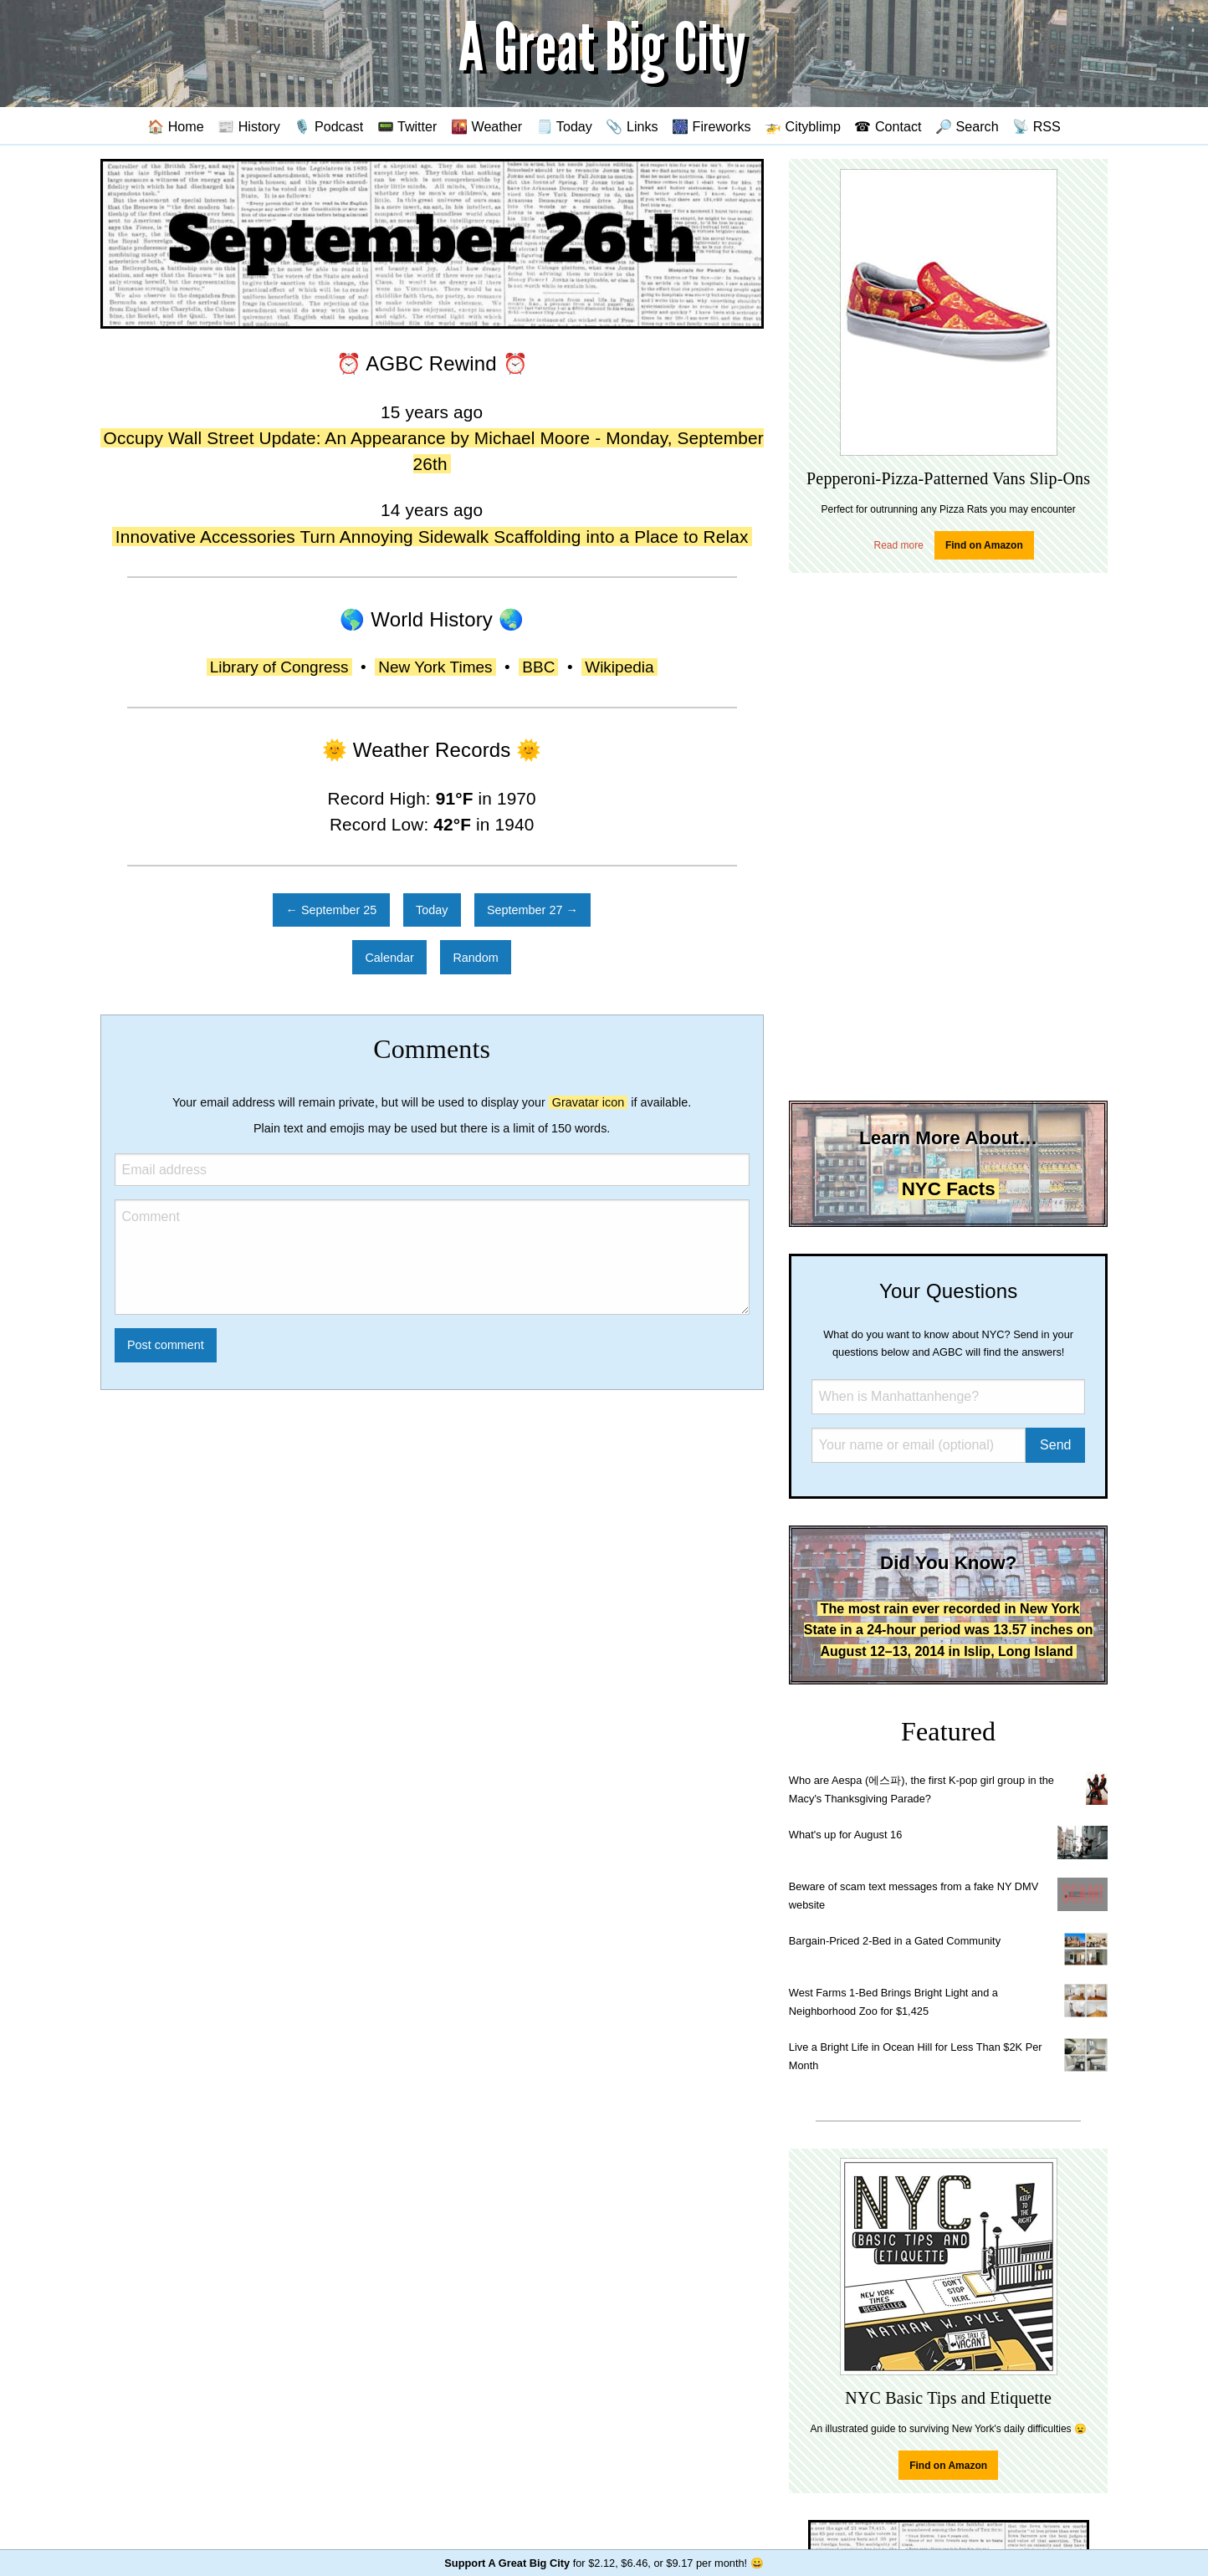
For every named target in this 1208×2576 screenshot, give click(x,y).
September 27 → (532, 910)
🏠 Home (175, 126)
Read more (899, 545)
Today (432, 910)
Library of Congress (279, 667)
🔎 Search (967, 126)
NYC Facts (949, 1188)
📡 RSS (1036, 126)
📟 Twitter (407, 126)
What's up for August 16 (845, 1834)
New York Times (435, 667)
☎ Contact (887, 126)
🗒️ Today (564, 126)
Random (475, 957)
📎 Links (632, 126)
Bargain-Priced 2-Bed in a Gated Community (895, 1941)
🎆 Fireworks (711, 126)
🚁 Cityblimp (803, 126)
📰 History (249, 126)
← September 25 (331, 910)
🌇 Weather (486, 126)
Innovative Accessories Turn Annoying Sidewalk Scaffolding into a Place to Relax (432, 536)
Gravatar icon (588, 1102)
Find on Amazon (984, 545)
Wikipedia (619, 667)
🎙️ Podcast (328, 126)
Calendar (389, 957)
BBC (538, 667)
